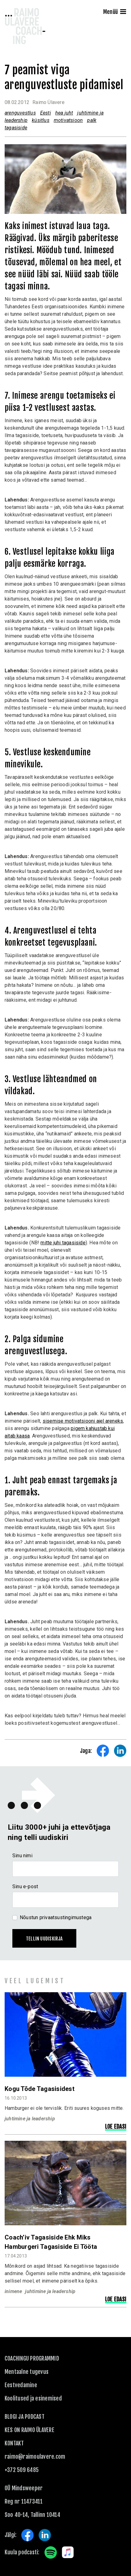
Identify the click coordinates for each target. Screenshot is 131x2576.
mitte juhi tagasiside (62, 1243)
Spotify (50, 2552)
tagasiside (16, 128)
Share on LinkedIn (120, 1751)
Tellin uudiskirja (44, 1939)
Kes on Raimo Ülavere (29, 2429)
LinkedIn (45, 2535)
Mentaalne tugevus (27, 2371)
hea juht (64, 113)
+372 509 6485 (22, 2469)
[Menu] (123, 12)
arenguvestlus (20, 113)
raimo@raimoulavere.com (35, 2456)
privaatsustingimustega (66, 1917)
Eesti (45, 113)
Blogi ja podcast (24, 2416)
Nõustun (55, 1917)
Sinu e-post (25, 1886)
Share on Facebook (103, 1751)
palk (91, 120)
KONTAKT (14, 2443)
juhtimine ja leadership (30, 2119)
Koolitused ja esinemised (33, 2398)
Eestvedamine (21, 2385)
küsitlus (40, 120)
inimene (13, 2291)
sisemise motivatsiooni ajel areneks (83, 1421)
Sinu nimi (22, 1855)
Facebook (27, 2535)
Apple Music (68, 2552)
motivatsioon (68, 120)
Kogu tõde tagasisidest (39, 2088)
